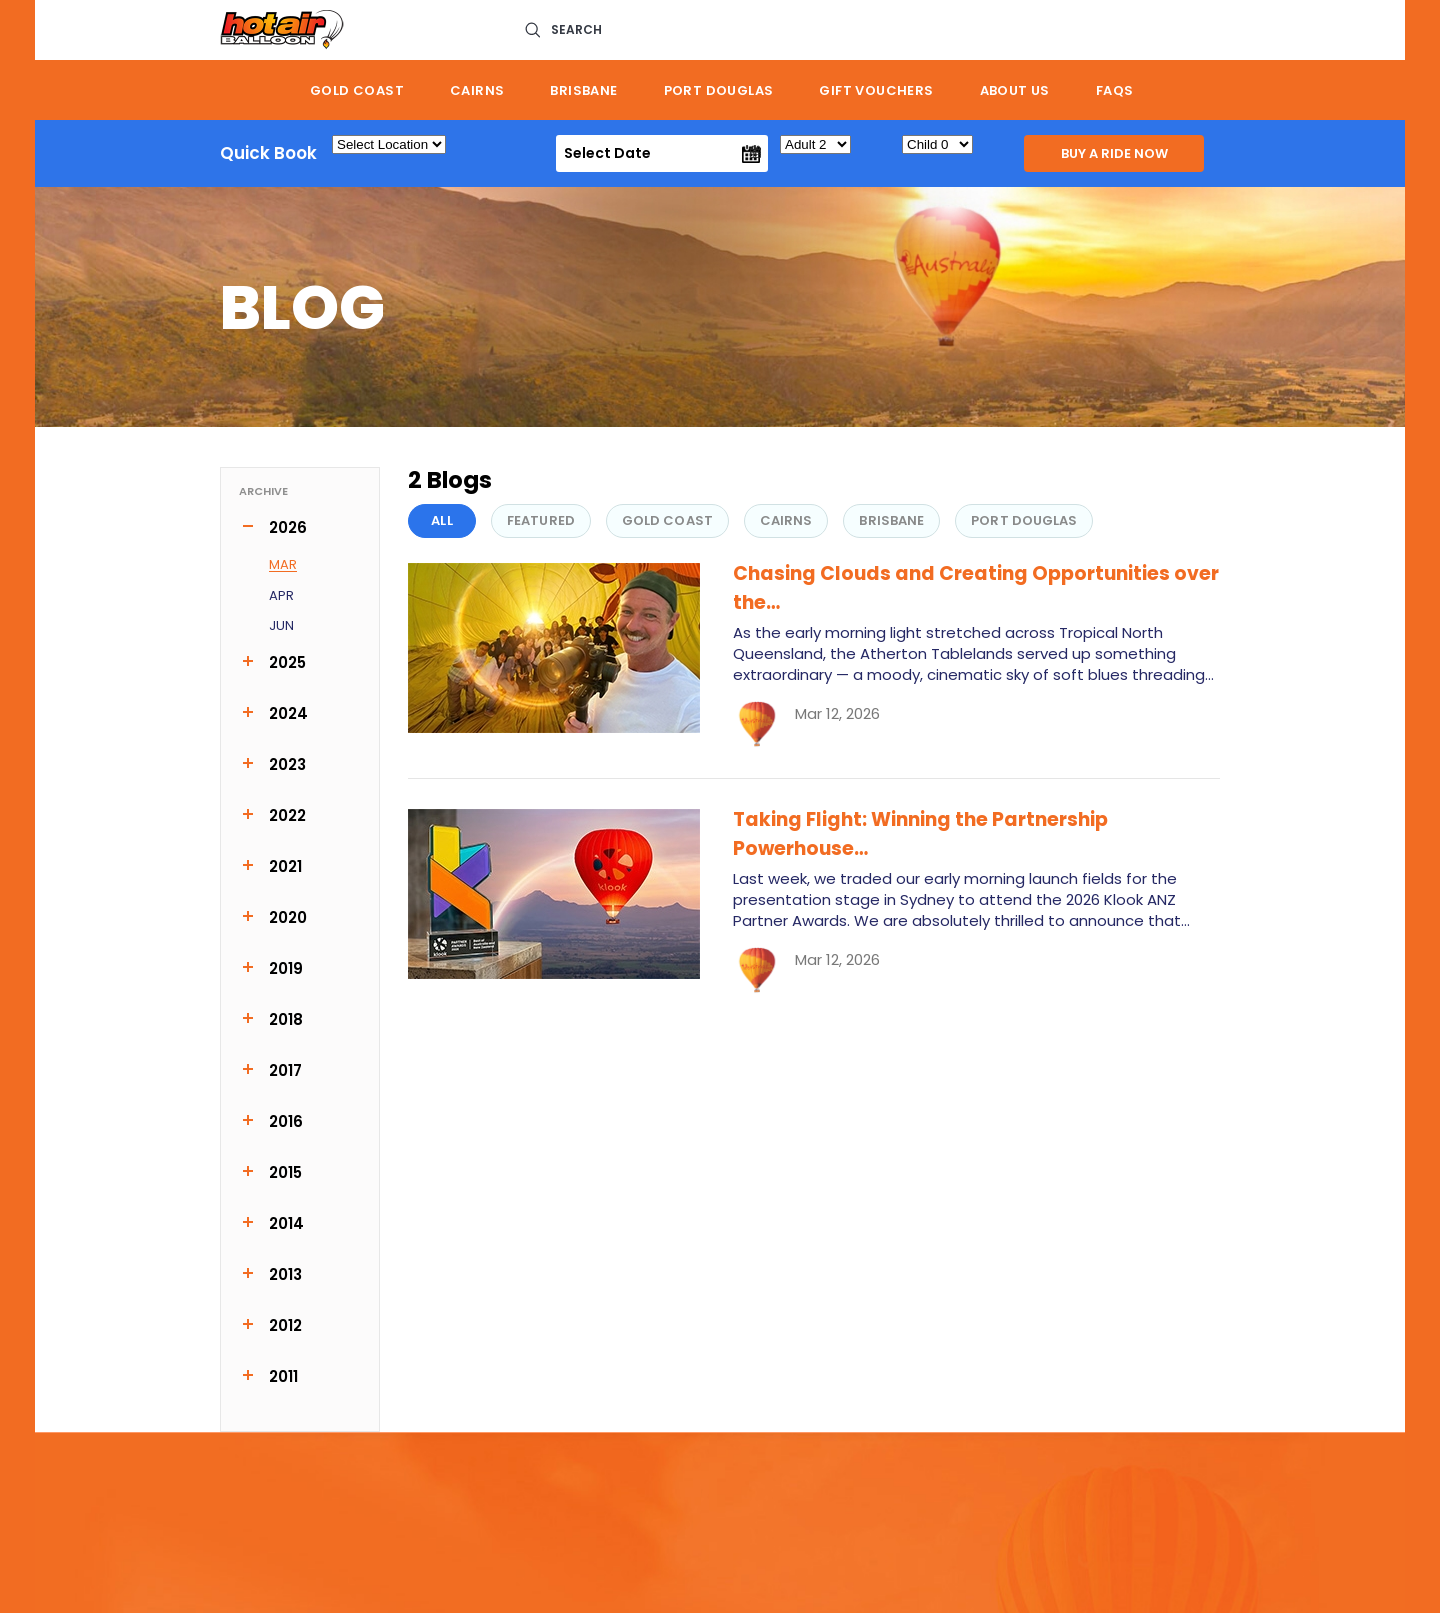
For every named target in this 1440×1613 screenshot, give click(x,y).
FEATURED (541, 520)
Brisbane (583, 90)
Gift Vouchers (876, 90)
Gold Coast (357, 90)
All (441, 520)
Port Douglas (719, 90)
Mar (283, 565)
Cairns (477, 90)
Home (253, 90)
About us (1015, 90)
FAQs (1115, 90)
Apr (281, 596)
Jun (281, 626)
